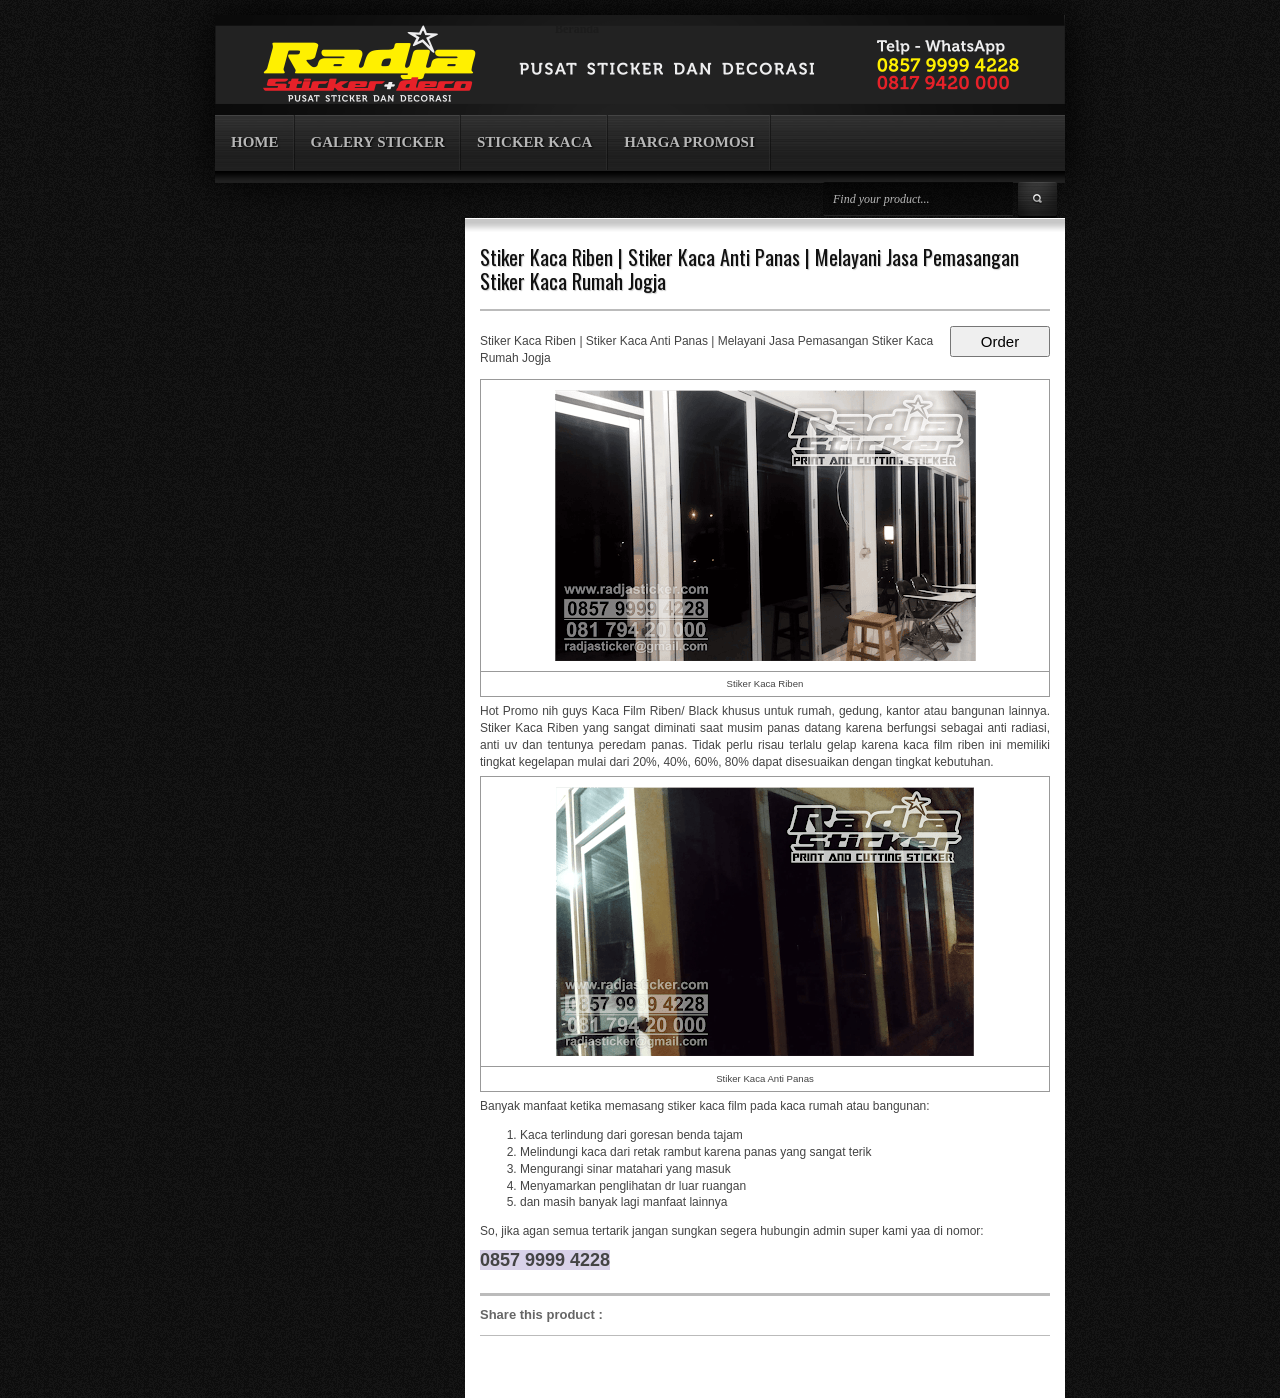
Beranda (577, 29)
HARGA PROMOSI (689, 142)
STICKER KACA (534, 142)
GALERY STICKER (378, 142)
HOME (255, 142)
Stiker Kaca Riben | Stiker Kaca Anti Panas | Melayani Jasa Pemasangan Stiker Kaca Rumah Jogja (749, 269)
